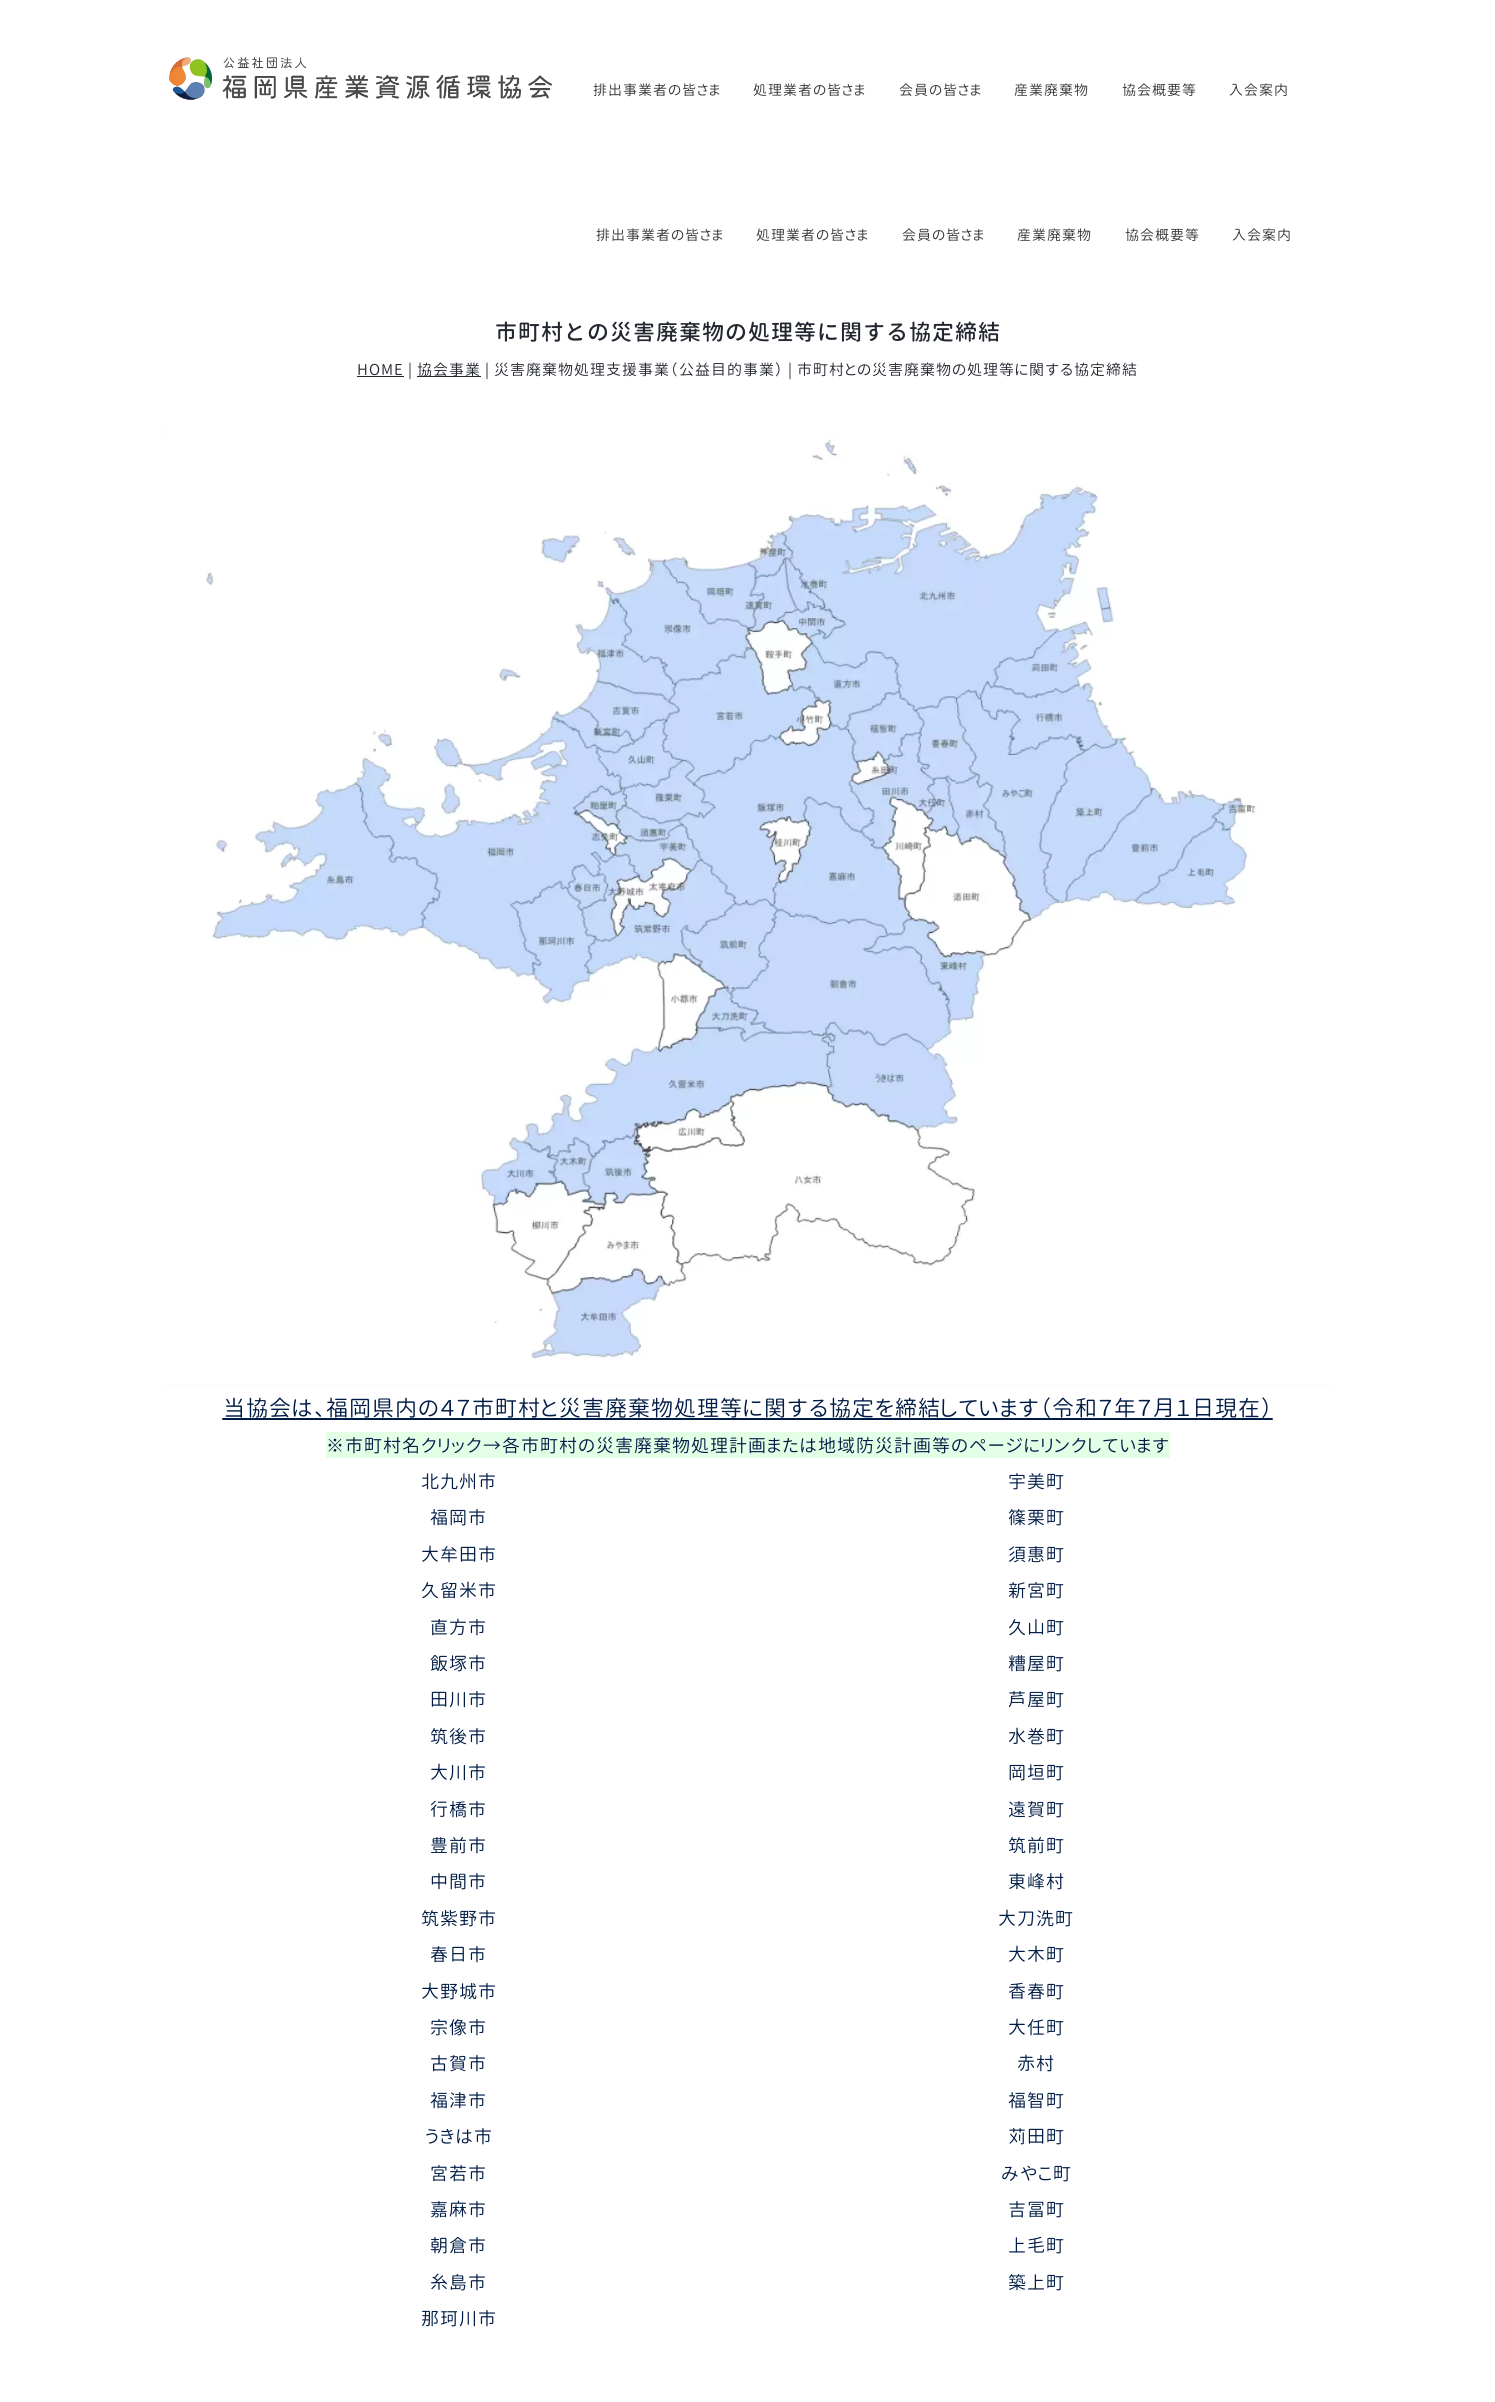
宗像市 (458, 1882)
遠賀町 (1036, 1664)
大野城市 (459, 1846)
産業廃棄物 (1051, 89)
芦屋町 (1036, 1555)
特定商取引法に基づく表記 (1223, 2285)
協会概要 (306, 2285)
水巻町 (1036, 1591)
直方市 (458, 1482)
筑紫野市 (459, 1773)
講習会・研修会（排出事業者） (563, 2285)
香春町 (1036, 1846)
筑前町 (1036, 1700)
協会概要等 (1159, 89)
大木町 (1036, 1810)
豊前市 (458, 1700)
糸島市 (458, 2137)
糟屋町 (1036, 1518)
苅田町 (1036, 1992)
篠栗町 (1036, 1373)
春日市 (458, 1810)
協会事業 (449, 224)
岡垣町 (1036, 1628)
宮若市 (458, 2028)
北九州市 (459, 1336)
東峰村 (1036, 1737)
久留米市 (459, 1445)
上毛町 (1036, 2101)
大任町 (1036, 1882)
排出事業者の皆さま (657, 89)
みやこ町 (1036, 2028)
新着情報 (212, 2285)
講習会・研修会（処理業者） (788, 2285)
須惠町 (1036, 1409)
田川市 (458, 1555)
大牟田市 (459, 1409)
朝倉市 (458, 2101)
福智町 (1036, 1955)
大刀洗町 (1036, 1773)
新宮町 (1036, 1445)
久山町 (1036, 1482)
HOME (380, 224)
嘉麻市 (458, 2064)
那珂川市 (459, 2174)
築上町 (1036, 2137)
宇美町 (1036, 1336)
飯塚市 (458, 1518)
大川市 (458, 1628)
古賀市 (458, 1919)
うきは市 (459, 1992)
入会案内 (1259, 89)
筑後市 (458, 1591)
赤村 (1036, 1919)
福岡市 (458, 1373)
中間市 (458, 1737)
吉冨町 (1036, 2064)
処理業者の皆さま (809, 89)
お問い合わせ (1053, 2285)
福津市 (458, 1955)
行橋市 (458, 1664)
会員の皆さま (940, 89)
